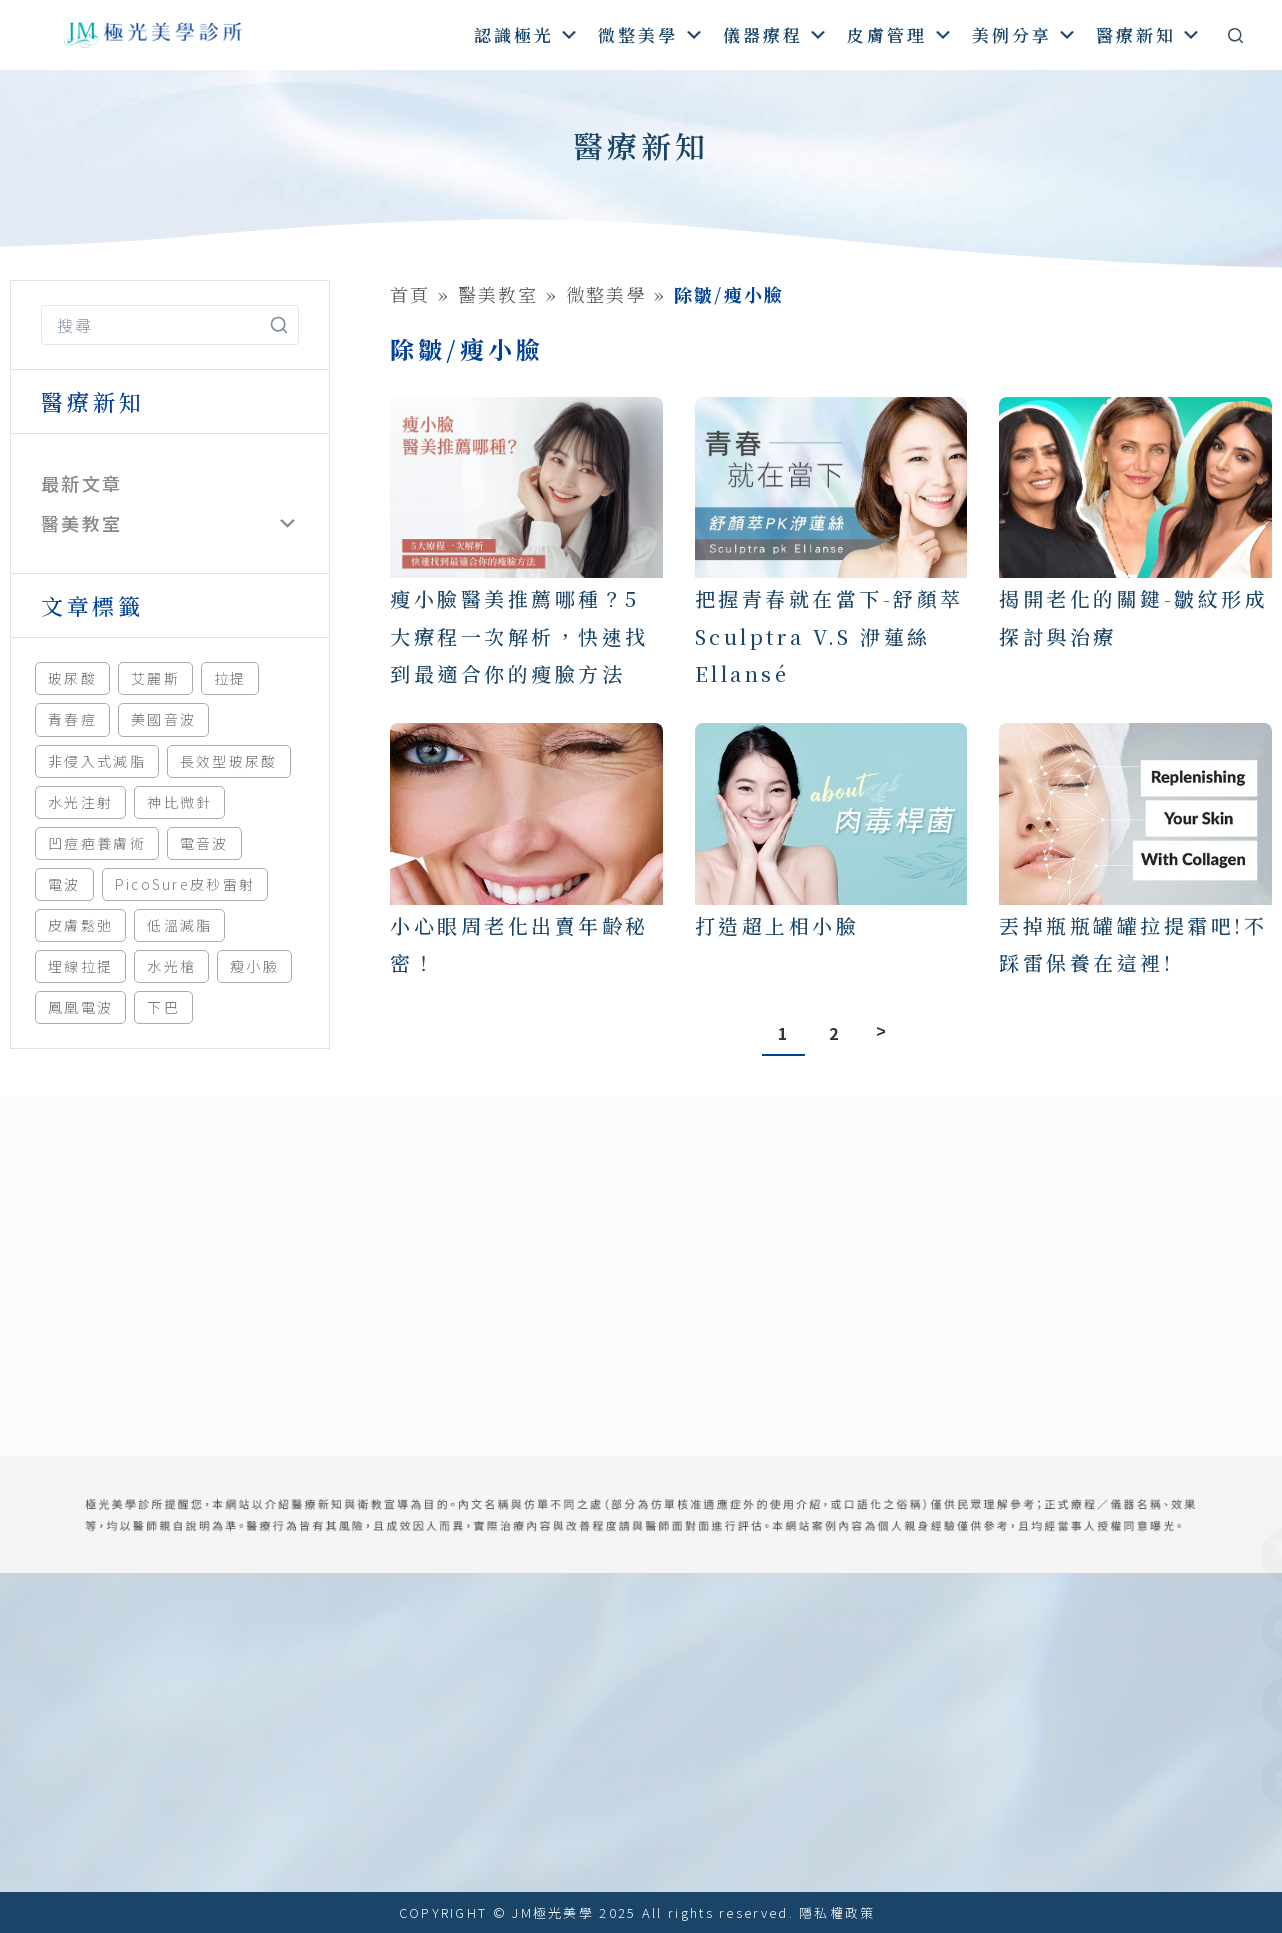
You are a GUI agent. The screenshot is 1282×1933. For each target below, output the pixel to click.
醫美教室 (81, 523)
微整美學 (651, 34)
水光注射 (80, 802)
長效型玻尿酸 (229, 761)
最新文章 (81, 483)
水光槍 (171, 966)
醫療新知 (1149, 34)
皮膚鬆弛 (80, 925)
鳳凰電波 (80, 1007)
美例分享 (1025, 34)
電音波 (204, 843)
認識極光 (527, 34)
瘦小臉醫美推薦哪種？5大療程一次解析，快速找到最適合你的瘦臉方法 (519, 636)
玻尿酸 (72, 678)
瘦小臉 (254, 966)
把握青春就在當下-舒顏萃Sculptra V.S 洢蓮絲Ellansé (829, 636)
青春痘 (72, 719)
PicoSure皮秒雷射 (185, 884)
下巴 (163, 1007)
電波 (64, 884)
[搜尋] (1235, 35)
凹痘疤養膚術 (97, 843)
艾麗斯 (155, 678)
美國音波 (163, 719)
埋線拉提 (80, 966)
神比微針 (179, 802)
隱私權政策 (837, 1912)
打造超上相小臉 (777, 925)
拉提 (230, 678)
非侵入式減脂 (97, 761)
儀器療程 (776, 34)
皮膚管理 (900, 34)
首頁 (410, 294)
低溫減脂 (179, 925)
